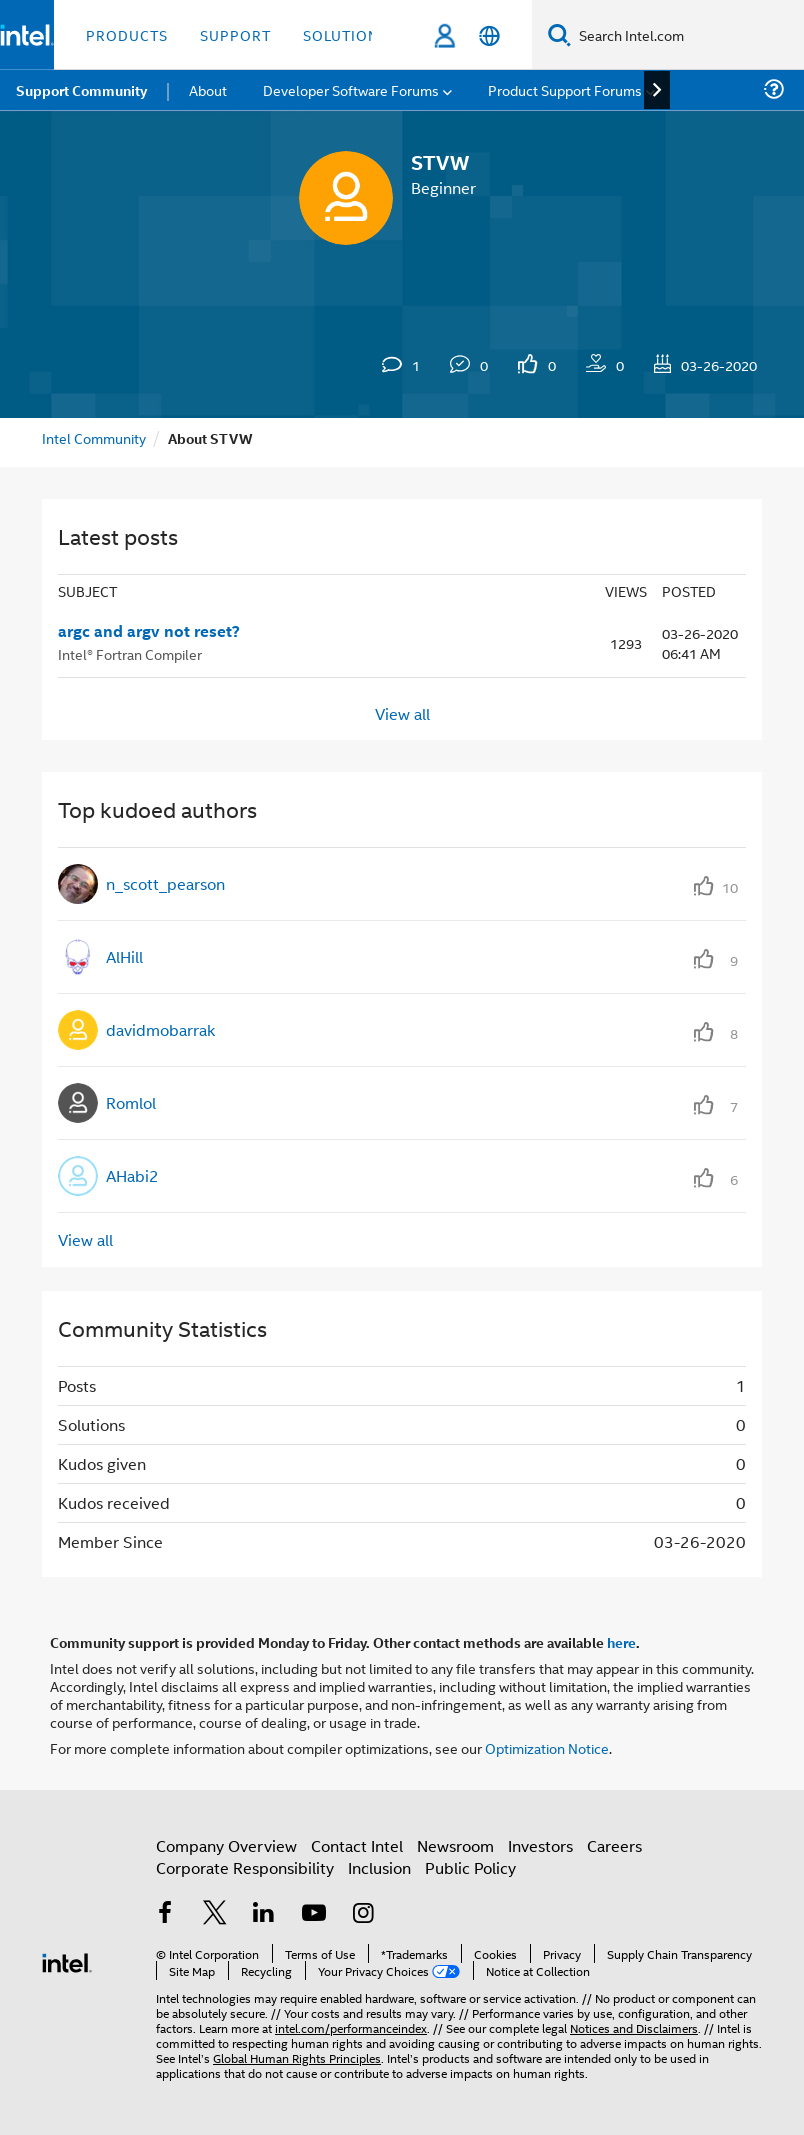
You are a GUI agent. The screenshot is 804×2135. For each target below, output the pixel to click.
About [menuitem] (208, 89)
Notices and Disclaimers (634, 2027)
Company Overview (226, 1845)
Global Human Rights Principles (297, 2057)
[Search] (559, 34)
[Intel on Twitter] (215, 1914)
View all (402, 712)
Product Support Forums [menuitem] (565, 89)
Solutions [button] (345, 34)
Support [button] (235, 34)
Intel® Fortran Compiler (130, 653)
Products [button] (127, 34)
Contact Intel (357, 1845)
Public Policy (470, 1867)
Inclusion (379, 1867)
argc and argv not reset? (149, 631)
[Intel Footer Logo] (67, 1960)
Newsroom (455, 1845)
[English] (489, 35)
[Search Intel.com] (687, 35)
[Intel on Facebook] (165, 1914)
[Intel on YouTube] (314, 1914)
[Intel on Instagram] (363, 1914)
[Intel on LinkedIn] (264, 1914)
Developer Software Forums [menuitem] (351, 89)
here (621, 1642)
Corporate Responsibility (245, 1867)
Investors (540, 1845)
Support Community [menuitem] (81, 90)
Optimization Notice (547, 1747)
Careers (614, 1845)
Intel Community (94, 437)
